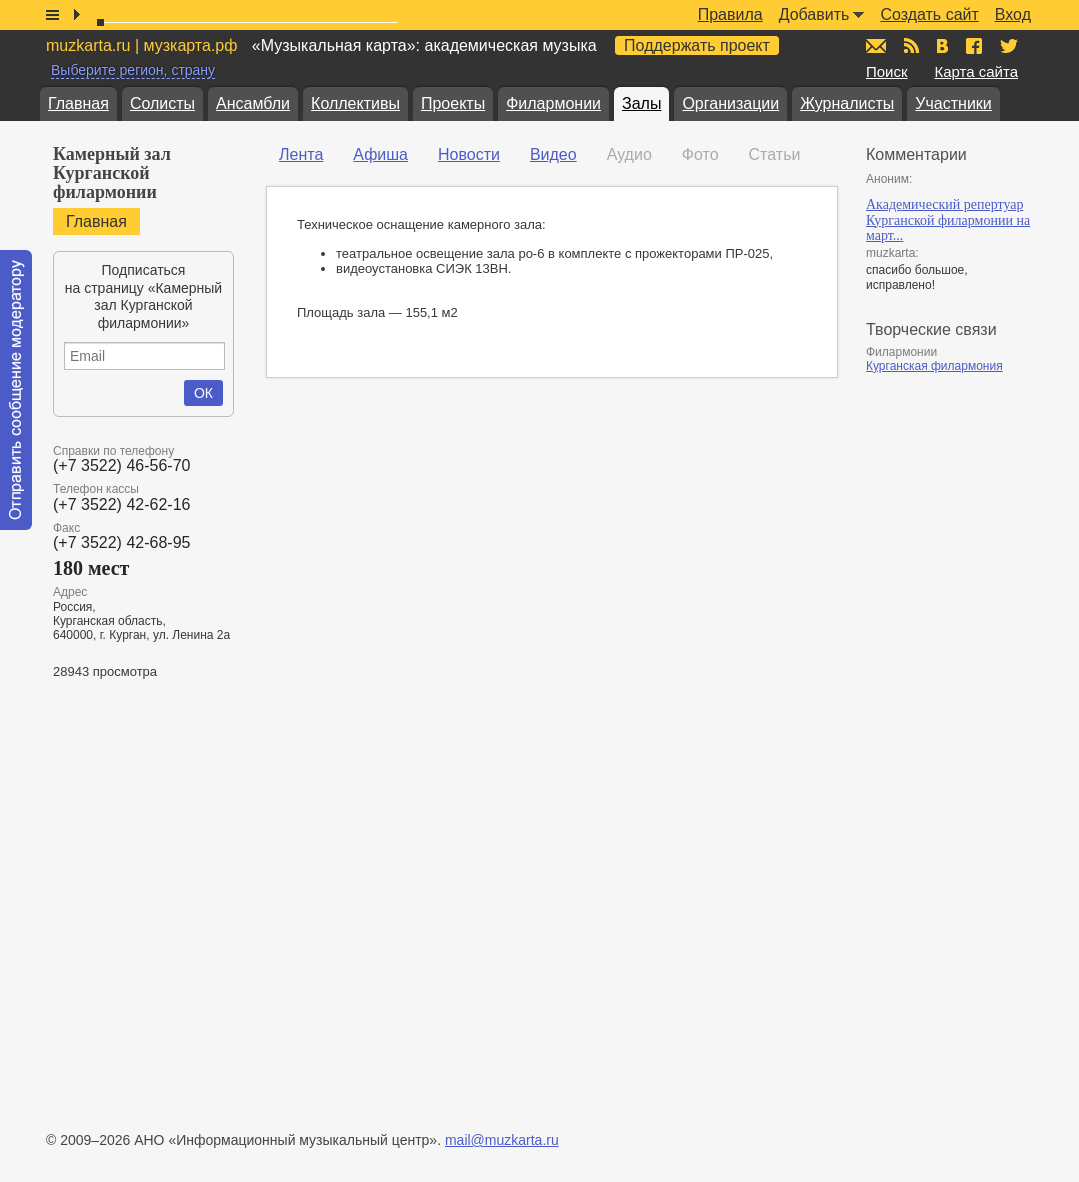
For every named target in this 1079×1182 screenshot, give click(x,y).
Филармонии (553, 103)
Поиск (887, 71)
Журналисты (847, 103)
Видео (553, 154)
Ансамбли (253, 103)
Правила (730, 14)
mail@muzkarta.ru (502, 1140)
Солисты (162, 103)
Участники (953, 103)
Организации (730, 103)
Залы (641, 103)
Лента (301, 154)
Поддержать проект (697, 45)
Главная (78, 103)
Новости (469, 154)
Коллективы (355, 103)
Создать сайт (929, 14)
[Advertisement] (958, 696)
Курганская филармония (934, 366)
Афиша (380, 154)
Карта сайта (976, 71)
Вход (1013, 14)
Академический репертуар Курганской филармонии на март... (948, 220)
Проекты (453, 103)
